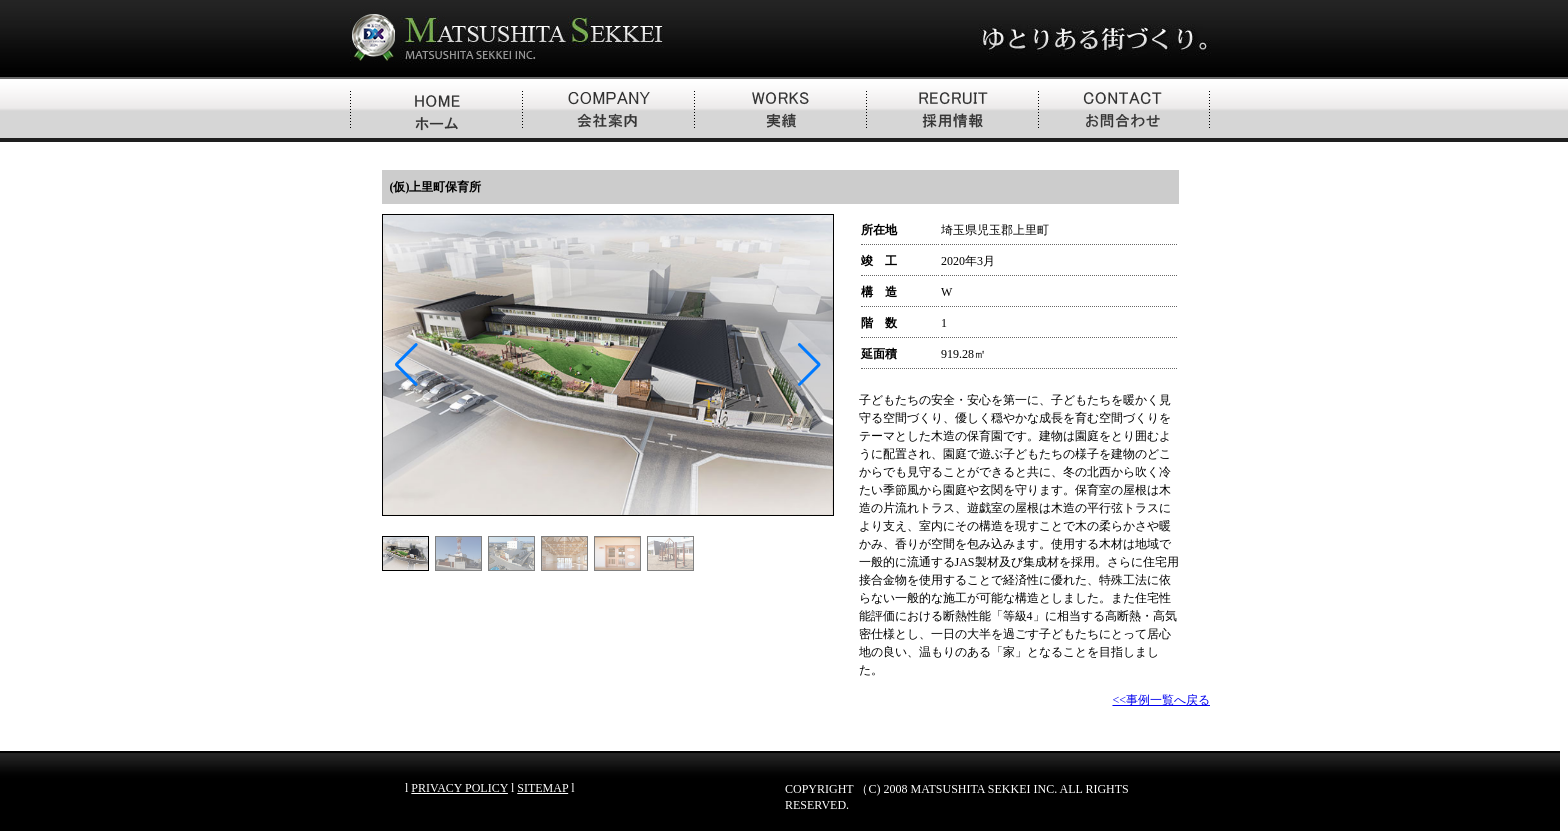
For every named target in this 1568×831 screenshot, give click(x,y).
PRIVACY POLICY (459, 788)
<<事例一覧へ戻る (1161, 700)
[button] (809, 365)
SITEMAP (542, 788)
